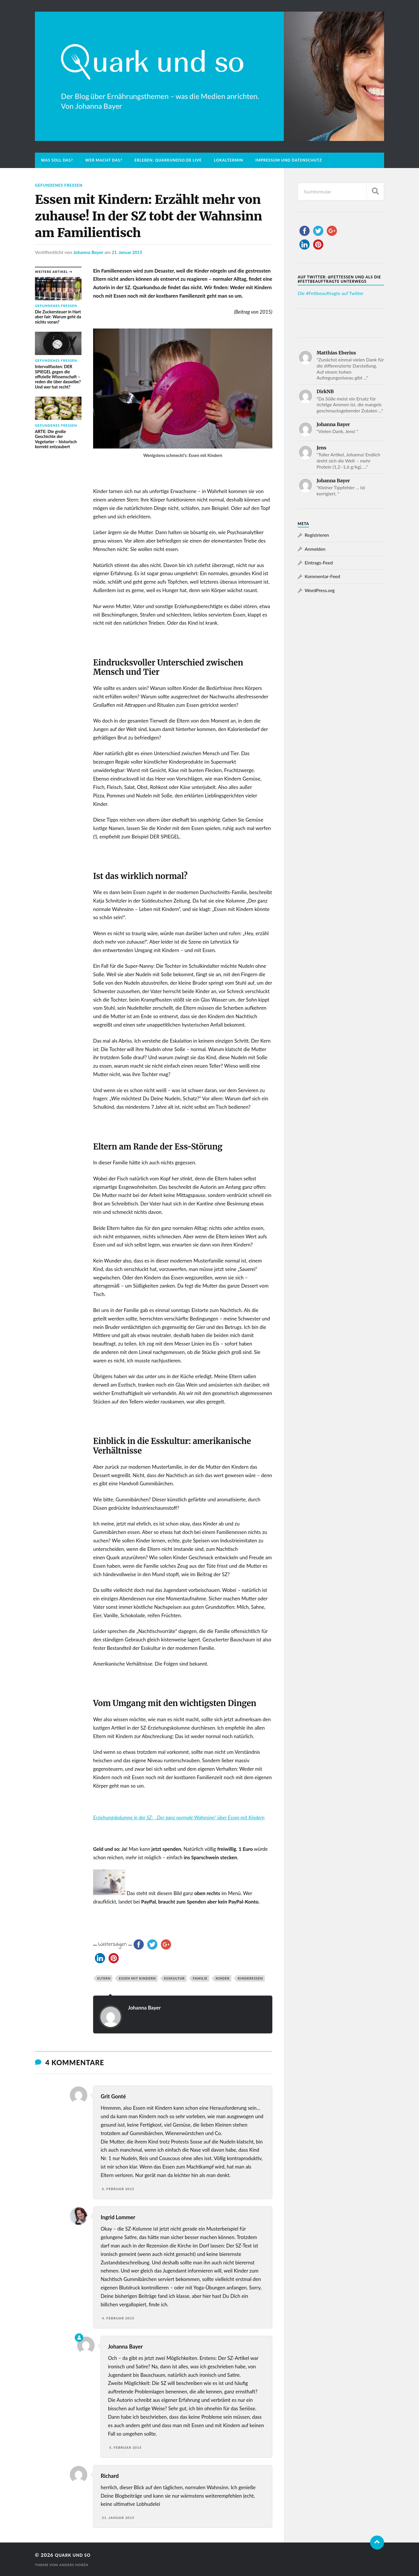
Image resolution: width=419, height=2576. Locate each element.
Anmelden (315, 549)
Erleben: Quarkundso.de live (168, 160)
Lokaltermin (228, 160)
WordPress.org (320, 590)
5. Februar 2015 (125, 2447)
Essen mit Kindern (137, 1978)
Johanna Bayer (88, 252)
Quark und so (75, 2555)
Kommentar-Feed (322, 576)
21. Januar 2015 (128, 252)
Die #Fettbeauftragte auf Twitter (330, 293)
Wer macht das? (103, 160)
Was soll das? (57, 160)
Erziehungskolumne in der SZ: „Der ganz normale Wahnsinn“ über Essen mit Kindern (178, 1817)
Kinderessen (250, 1978)
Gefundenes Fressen (61, 185)
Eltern (104, 1978)
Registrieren (317, 535)
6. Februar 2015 (118, 2188)
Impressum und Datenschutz (288, 160)
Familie (200, 1978)
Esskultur (174, 1978)
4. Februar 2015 (118, 2318)
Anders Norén (74, 2564)
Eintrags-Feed (319, 562)
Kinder (223, 1978)
